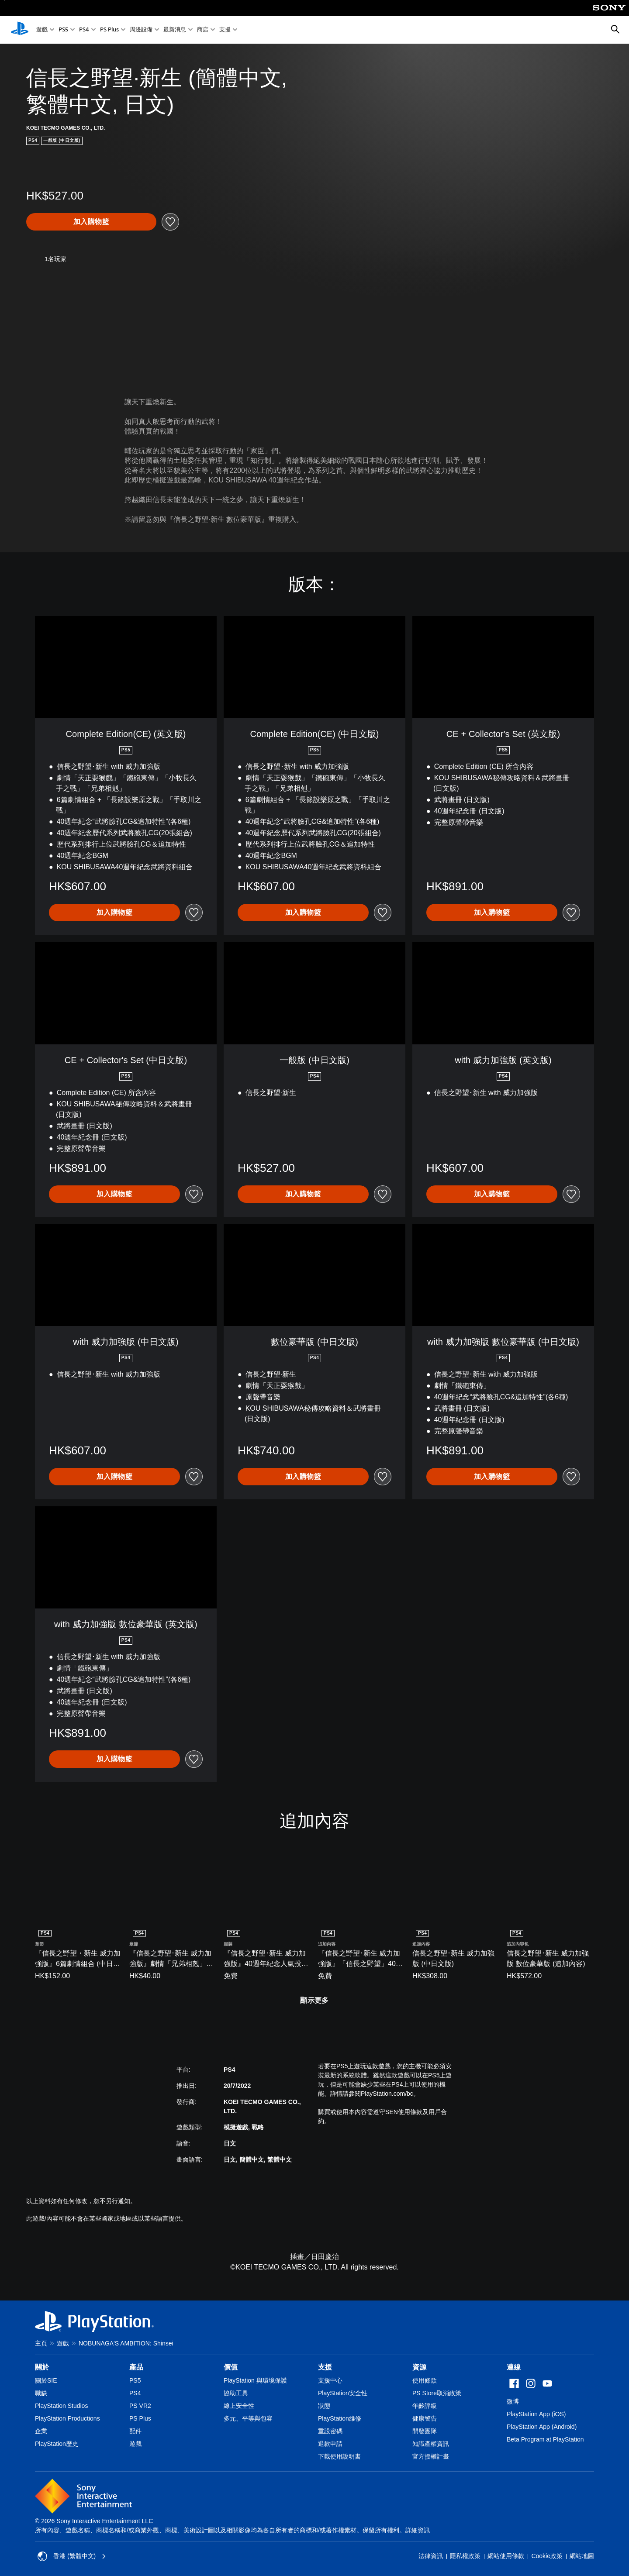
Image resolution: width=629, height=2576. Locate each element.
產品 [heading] (136, 2367)
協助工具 (236, 2393)
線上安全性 (239, 2405)
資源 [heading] (419, 2367)
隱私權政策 (465, 2555)
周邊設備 (141, 30)
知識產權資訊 (430, 2443)
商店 (202, 30)
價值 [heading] (231, 2367)
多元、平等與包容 (248, 2418)
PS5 (63, 30)
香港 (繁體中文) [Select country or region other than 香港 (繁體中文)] (72, 2556)
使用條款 (424, 2380)
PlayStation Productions (67, 2418)
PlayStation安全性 (342, 2393)
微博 (513, 2401)
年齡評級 (424, 2405)
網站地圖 (582, 2555)
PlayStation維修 (339, 2418)
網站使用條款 (505, 2555)
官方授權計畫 (430, 2456)
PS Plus (109, 30)
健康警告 (424, 2418)
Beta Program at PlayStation (545, 2439)
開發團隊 (424, 2431)
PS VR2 (140, 2405)
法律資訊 (430, 2555)
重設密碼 (330, 2431)
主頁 (41, 2343)
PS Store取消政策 (436, 2393)
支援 (225, 30)
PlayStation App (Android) (542, 2426)
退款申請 (330, 2443)
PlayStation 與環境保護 (255, 2380)
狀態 (324, 2405)
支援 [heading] (325, 2367)
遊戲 (42, 30)
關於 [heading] (42, 2367)
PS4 (84, 30)
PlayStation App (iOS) (536, 2414)
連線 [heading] (514, 2367)
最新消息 (174, 30)
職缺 (41, 2393)
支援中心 (330, 2380)
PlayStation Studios (61, 2405)
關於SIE (46, 2380)
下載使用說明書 (339, 2456)
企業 (41, 2431)
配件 (135, 2431)
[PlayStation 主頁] (20, 29)
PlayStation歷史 (56, 2443)
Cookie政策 (547, 2555)
